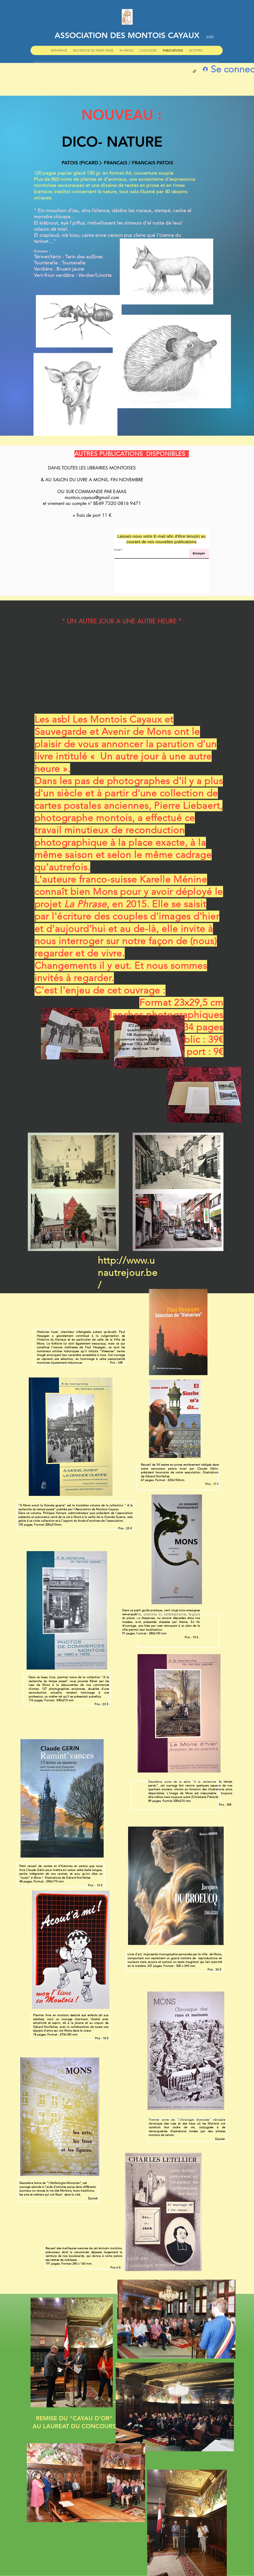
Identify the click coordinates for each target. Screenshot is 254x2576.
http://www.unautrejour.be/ (128, 1273)
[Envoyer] (199, 553)
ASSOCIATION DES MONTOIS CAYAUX (127, 35)
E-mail (117, 550)
